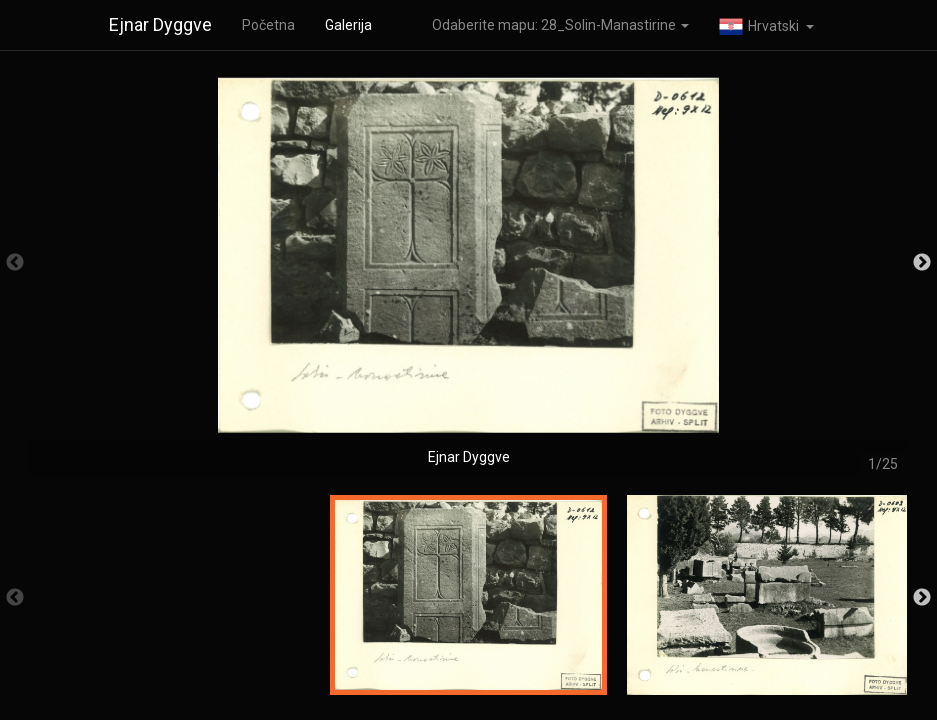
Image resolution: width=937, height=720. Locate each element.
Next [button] (922, 263)
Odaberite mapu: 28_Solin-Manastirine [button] (560, 25)
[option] (468, 272)
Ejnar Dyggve (160, 24)
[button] (766, 25)
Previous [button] (15, 263)
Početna (268, 25)
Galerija (348, 25)
